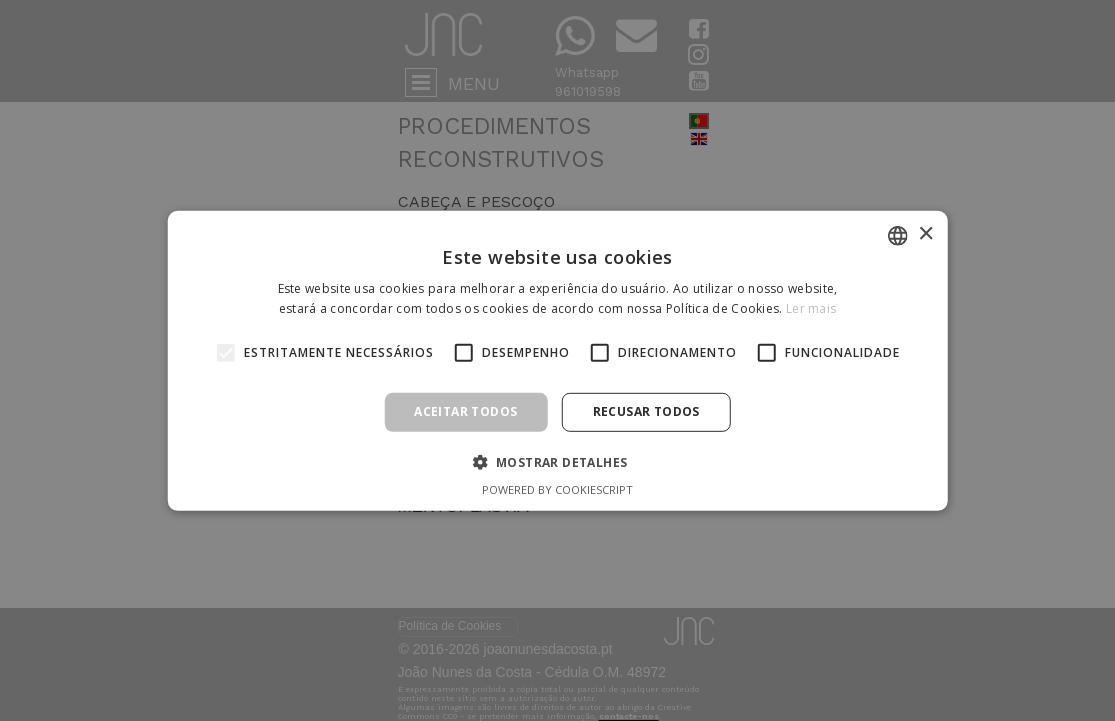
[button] (558, 462)
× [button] (925, 234)
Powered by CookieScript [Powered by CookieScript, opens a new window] (557, 489)
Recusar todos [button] (646, 411)
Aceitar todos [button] (465, 411)
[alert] (557, 360)
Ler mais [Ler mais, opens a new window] (811, 308)
